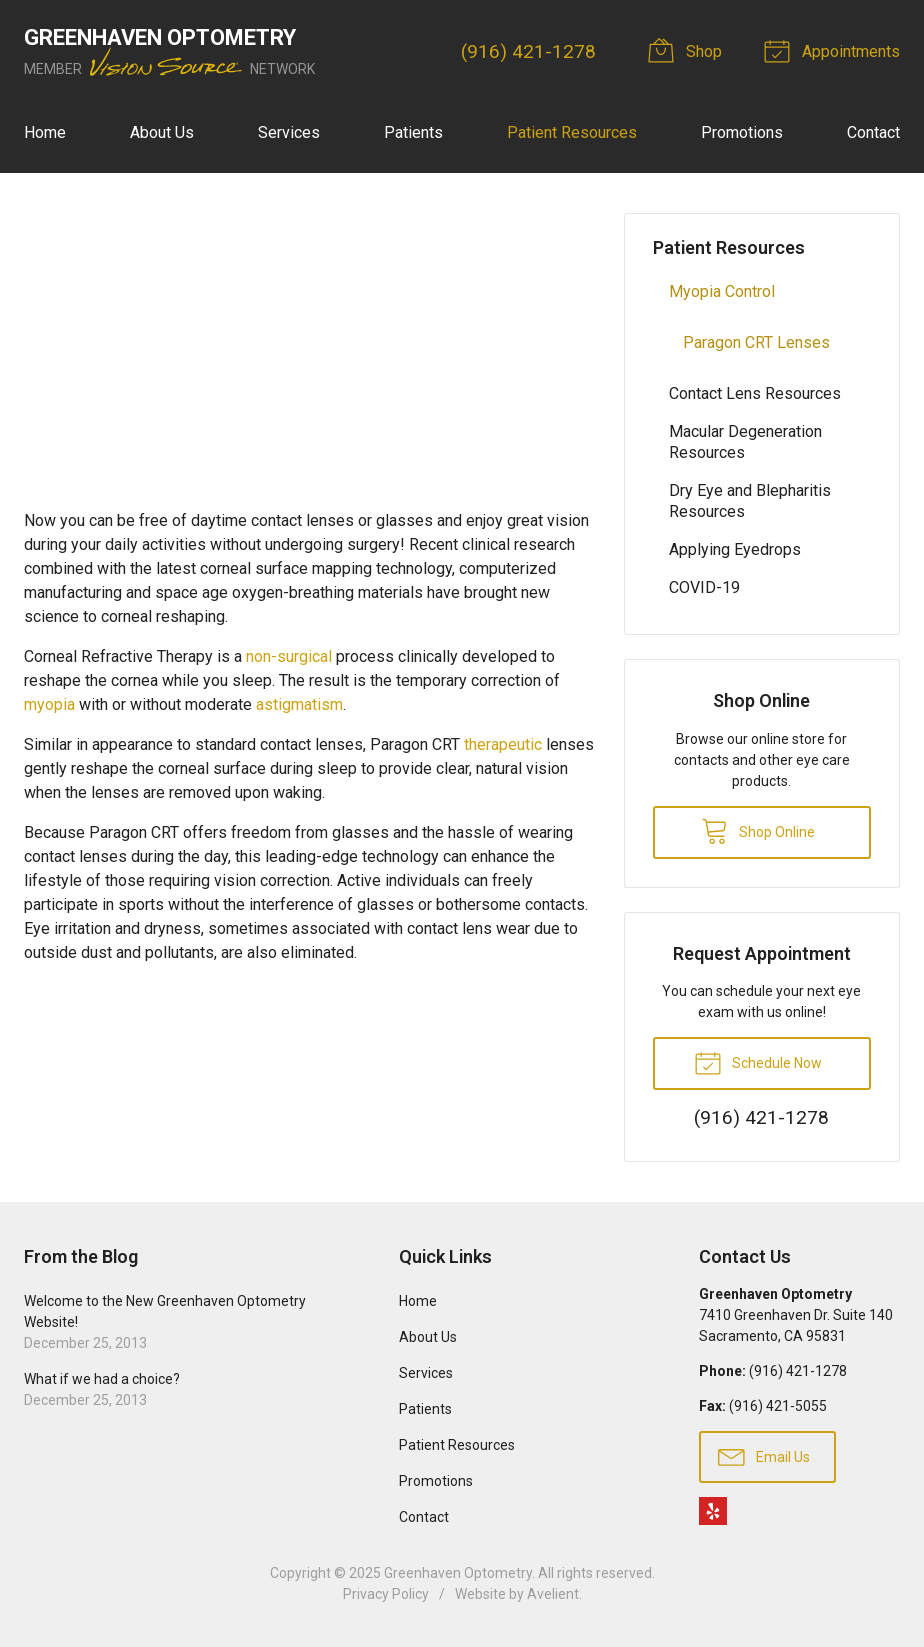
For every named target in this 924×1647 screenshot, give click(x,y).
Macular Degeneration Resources (745, 442)
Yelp (713, 1511)
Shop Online (758, 830)
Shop (688, 50)
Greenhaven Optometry (458, 1573)
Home (45, 132)
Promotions (742, 132)
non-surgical (289, 656)
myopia (49, 704)
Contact (873, 132)
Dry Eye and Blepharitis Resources (750, 501)
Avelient (553, 1594)
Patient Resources (572, 132)
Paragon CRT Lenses (756, 342)
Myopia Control (722, 291)
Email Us (764, 1456)
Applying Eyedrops (735, 549)
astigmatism (299, 704)
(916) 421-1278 (528, 51)
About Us (162, 132)
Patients (413, 132)
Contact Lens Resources (755, 393)
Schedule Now (758, 1062)
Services (289, 132)
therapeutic (503, 744)
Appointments (835, 50)
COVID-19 (704, 587)
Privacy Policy (386, 1594)
